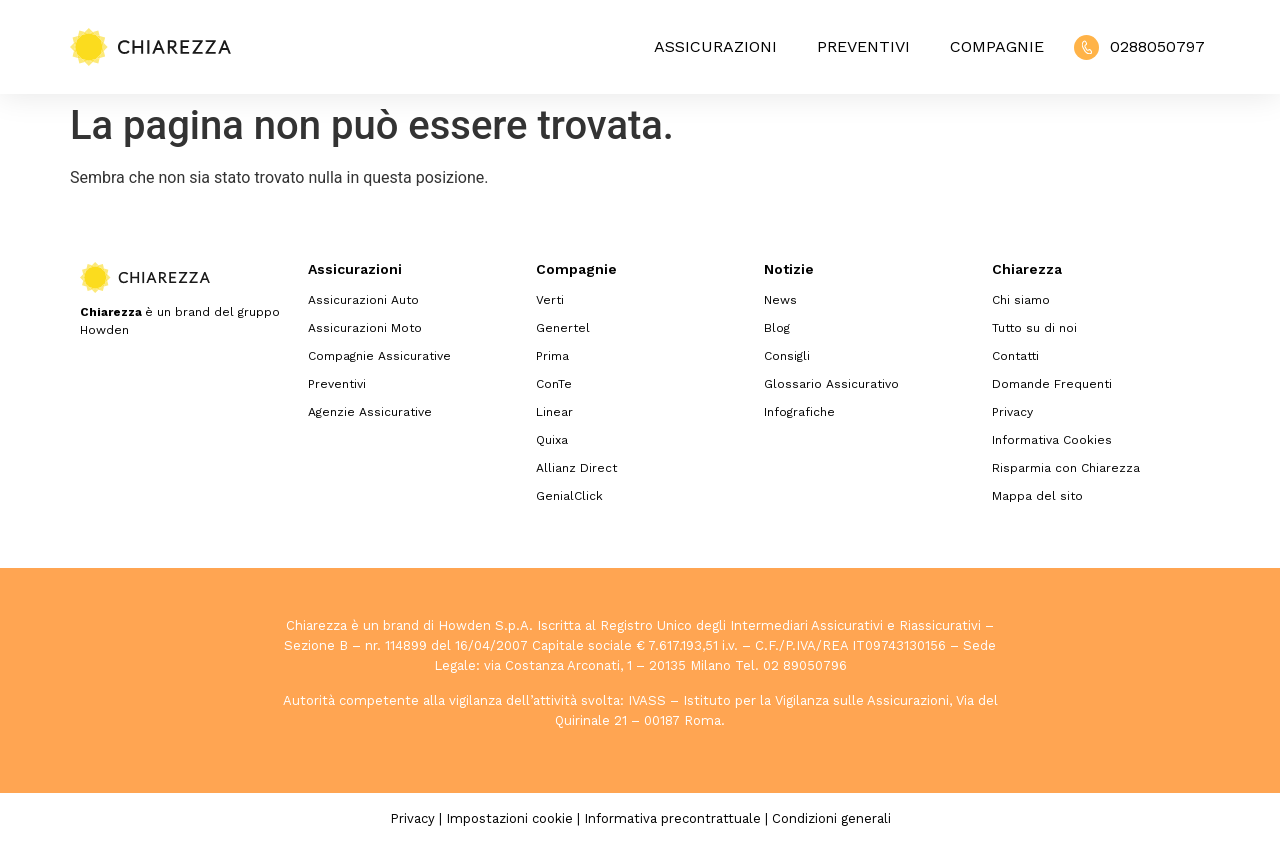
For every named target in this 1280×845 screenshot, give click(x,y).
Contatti (1015, 356)
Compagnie (997, 46)
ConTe (554, 384)
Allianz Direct (576, 468)
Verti (550, 300)
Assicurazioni (715, 46)
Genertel (563, 328)
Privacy (1012, 412)
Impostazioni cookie (509, 818)
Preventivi (863, 46)
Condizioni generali (831, 818)
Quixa (552, 440)
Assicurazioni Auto (363, 300)
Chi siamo (1021, 300)
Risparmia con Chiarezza (1066, 468)
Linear (554, 412)
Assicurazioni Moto (365, 328)
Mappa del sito (1037, 496)
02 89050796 (805, 665)
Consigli (787, 356)
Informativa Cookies (1052, 440)
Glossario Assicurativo (831, 384)
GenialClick (569, 496)
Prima (552, 356)
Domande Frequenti (1052, 384)
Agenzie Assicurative (370, 412)
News (780, 300)
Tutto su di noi (1034, 328)
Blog (777, 328)
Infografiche (799, 412)
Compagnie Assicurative (379, 356)
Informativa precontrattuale (672, 818)
